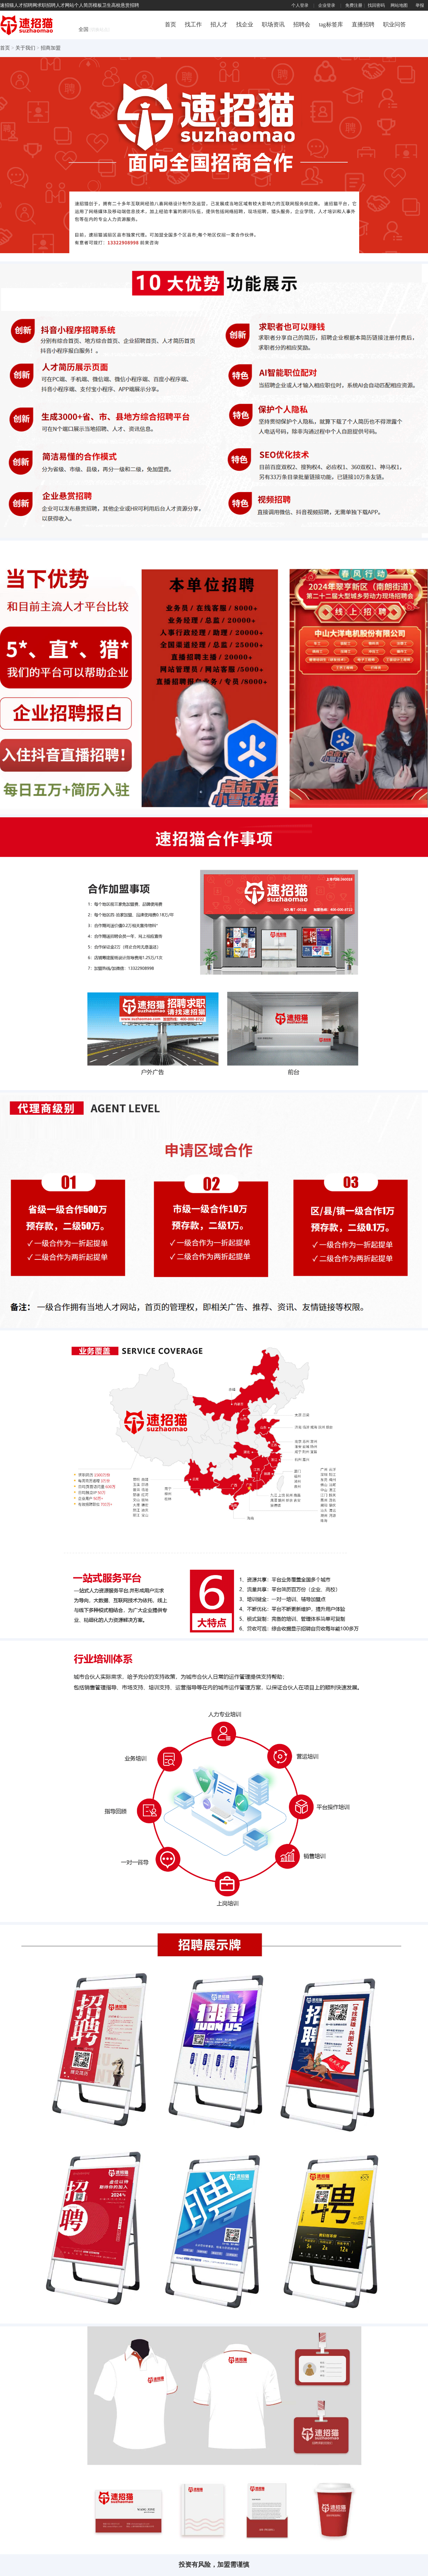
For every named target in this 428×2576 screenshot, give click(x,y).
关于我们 (26, 48)
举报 (420, 5)
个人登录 (300, 5)
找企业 (244, 24)
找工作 (193, 24)
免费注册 (353, 5)
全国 (93, 29)
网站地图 (399, 5)
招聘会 (301, 24)
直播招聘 (363, 24)
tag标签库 (331, 24)
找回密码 (376, 5)
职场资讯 (273, 24)
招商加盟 (51, 48)
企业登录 (326, 5)
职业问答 (394, 24)
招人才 (219, 24)
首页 (170, 24)
